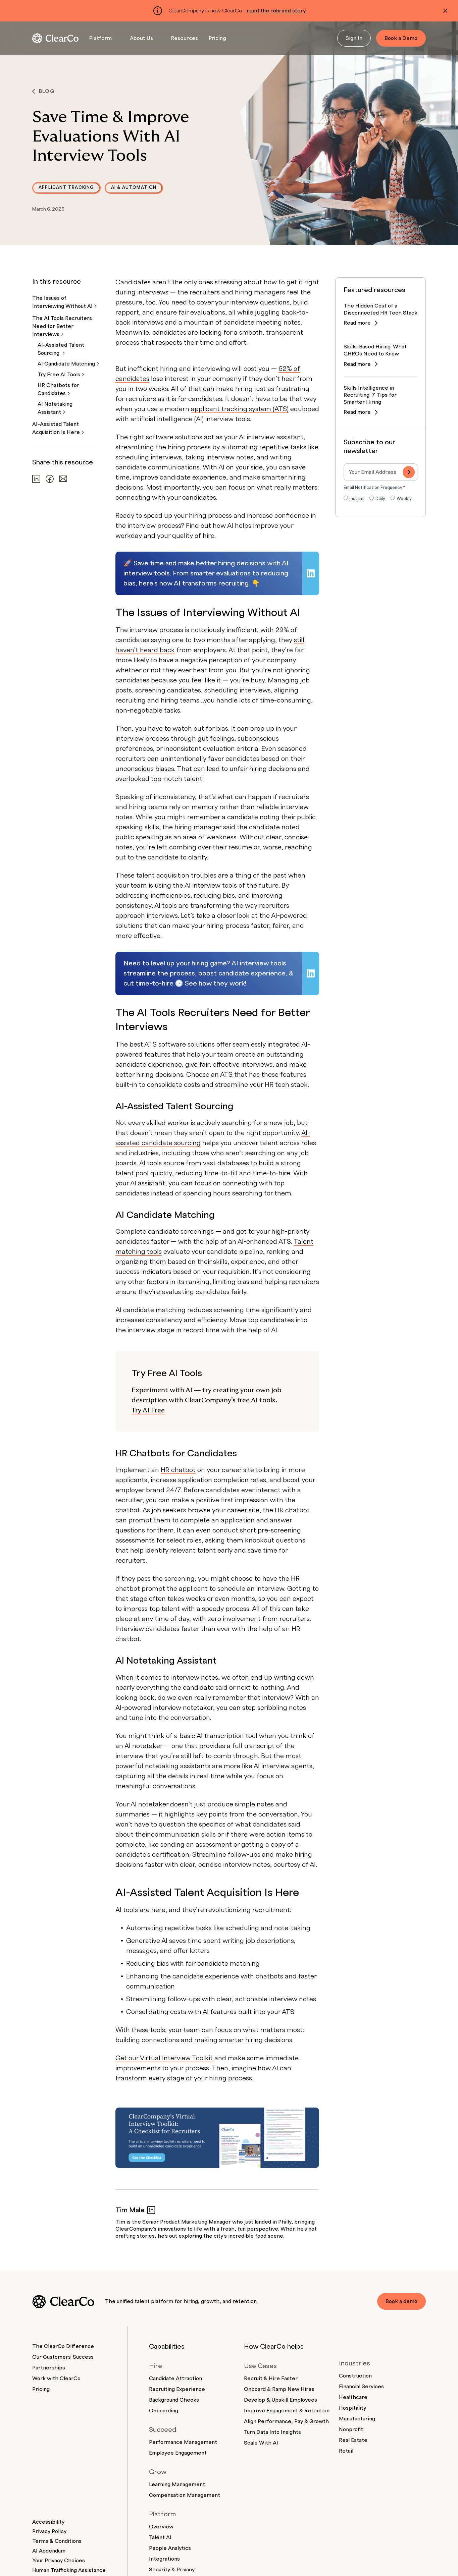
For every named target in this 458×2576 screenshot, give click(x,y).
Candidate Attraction (175, 2378)
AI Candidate (68, 364)
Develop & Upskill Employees (280, 2400)
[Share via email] (63, 478)
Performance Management (183, 2442)
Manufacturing (357, 2418)
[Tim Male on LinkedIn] (151, 2210)
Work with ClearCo (56, 2378)
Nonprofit (351, 2429)
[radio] (354, 499)
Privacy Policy (49, 2531)
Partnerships (48, 2367)
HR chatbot (178, 1470)
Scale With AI (261, 2443)
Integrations (164, 2559)
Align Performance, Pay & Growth (286, 2421)
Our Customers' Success (63, 2357)
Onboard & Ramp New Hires (279, 2389)
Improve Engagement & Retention (286, 2410)
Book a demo (401, 2301)
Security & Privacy (172, 2569)
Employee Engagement (178, 2453)
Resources (184, 38)
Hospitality (352, 2408)
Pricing (217, 38)
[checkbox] (380, 499)
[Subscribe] (409, 472)
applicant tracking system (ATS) (240, 409)
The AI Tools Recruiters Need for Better (62, 326)
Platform (100, 38)
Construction (355, 2375)
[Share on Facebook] (50, 479)
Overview (161, 2526)
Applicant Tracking (66, 187)
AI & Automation (134, 187)
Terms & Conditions (57, 2541)
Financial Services (361, 2386)
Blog (43, 91)
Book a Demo (401, 38)
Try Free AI (61, 374)
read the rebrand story (276, 10)
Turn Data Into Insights (272, 2432)
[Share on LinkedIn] (36, 479)
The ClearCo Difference (63, 2346)
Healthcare (353, 2397)
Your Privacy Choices (58, 2560)
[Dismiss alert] (445, 10)
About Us (141, 38)
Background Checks (174, 2400)
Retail (346, 2451)
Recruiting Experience (177, 2389)
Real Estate (353, 2440)
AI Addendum (48, 2551)
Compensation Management (184, 2495)
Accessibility (48, 2522)
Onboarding (163, 2410)
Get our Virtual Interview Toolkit (164, 2058)
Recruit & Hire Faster (271, 2378)
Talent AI (160, 2537)
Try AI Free (148, 1410)
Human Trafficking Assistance (69, 2570)
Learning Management (177, 2484)
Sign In (354, 38)
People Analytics (170, 2548)
